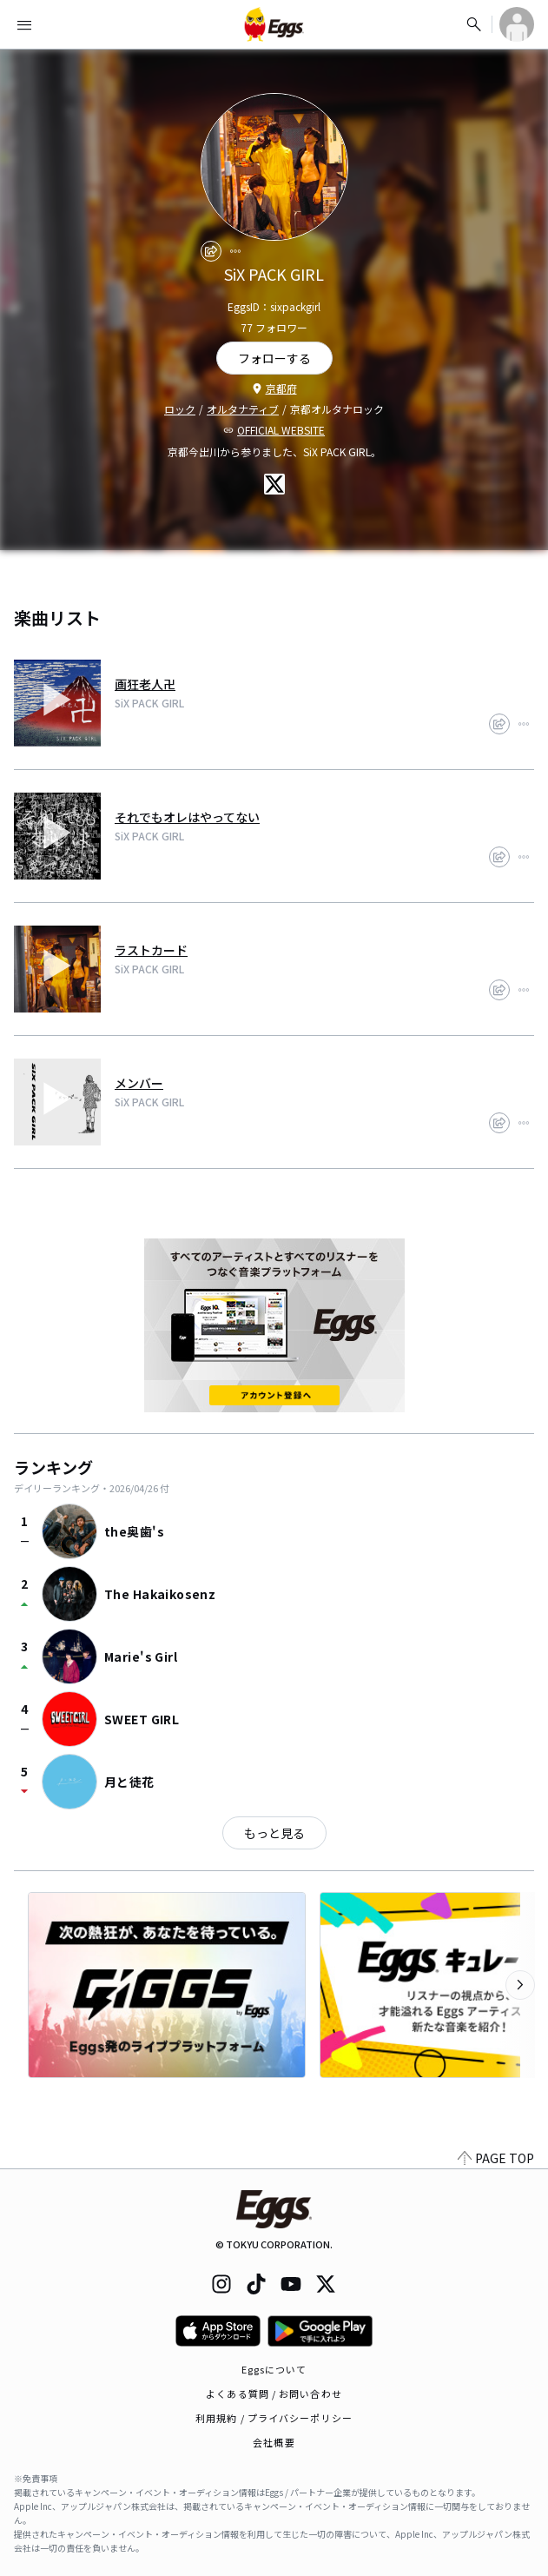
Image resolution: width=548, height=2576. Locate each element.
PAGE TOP (496, 2158)
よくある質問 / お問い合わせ (274, 2393)
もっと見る (274, 1833)
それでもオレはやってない (187, 817)
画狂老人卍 (145, 684)
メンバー (139, 1083)
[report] (235, 251)
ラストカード (151, 950)
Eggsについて (274, 2369)
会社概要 (273, 2442)
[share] (211, 251)
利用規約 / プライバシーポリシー (274, 2418)
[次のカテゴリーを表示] (520, 1985)
